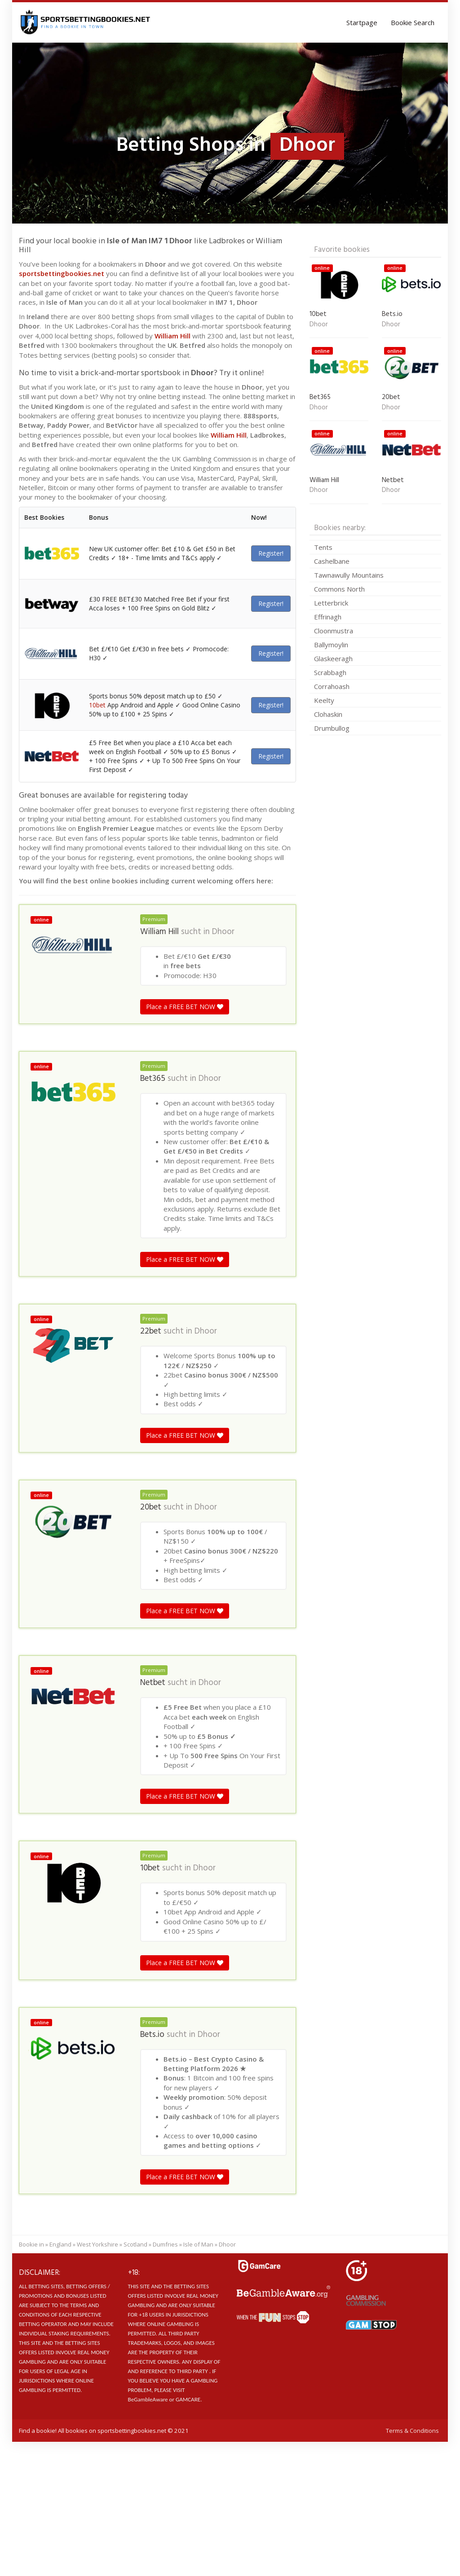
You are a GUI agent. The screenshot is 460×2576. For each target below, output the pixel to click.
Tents (323, 547)
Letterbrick (331, 602)
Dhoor (223, 931)
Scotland (135, 2244)
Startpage (361, 22)
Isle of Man (198, 2244)
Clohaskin (328, 714)
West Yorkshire (97, 2244)
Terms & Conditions (412, 2431)
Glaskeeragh (333, 658)
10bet (97, 705)
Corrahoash (331, 686)
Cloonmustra (333, 630)
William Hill (172, 335)
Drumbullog (331, 728)
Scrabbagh (330, 672)
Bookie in (31, 2244)
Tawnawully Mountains (349, 574)
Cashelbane (331, 561)
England (60, 2244)
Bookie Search (412, 22)
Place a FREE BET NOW (184, 1006)
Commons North (339, 588)
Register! (270, 553)
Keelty (324, 700)
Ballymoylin (331, 644)
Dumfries (165, 2244)
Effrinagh (327, 616)
